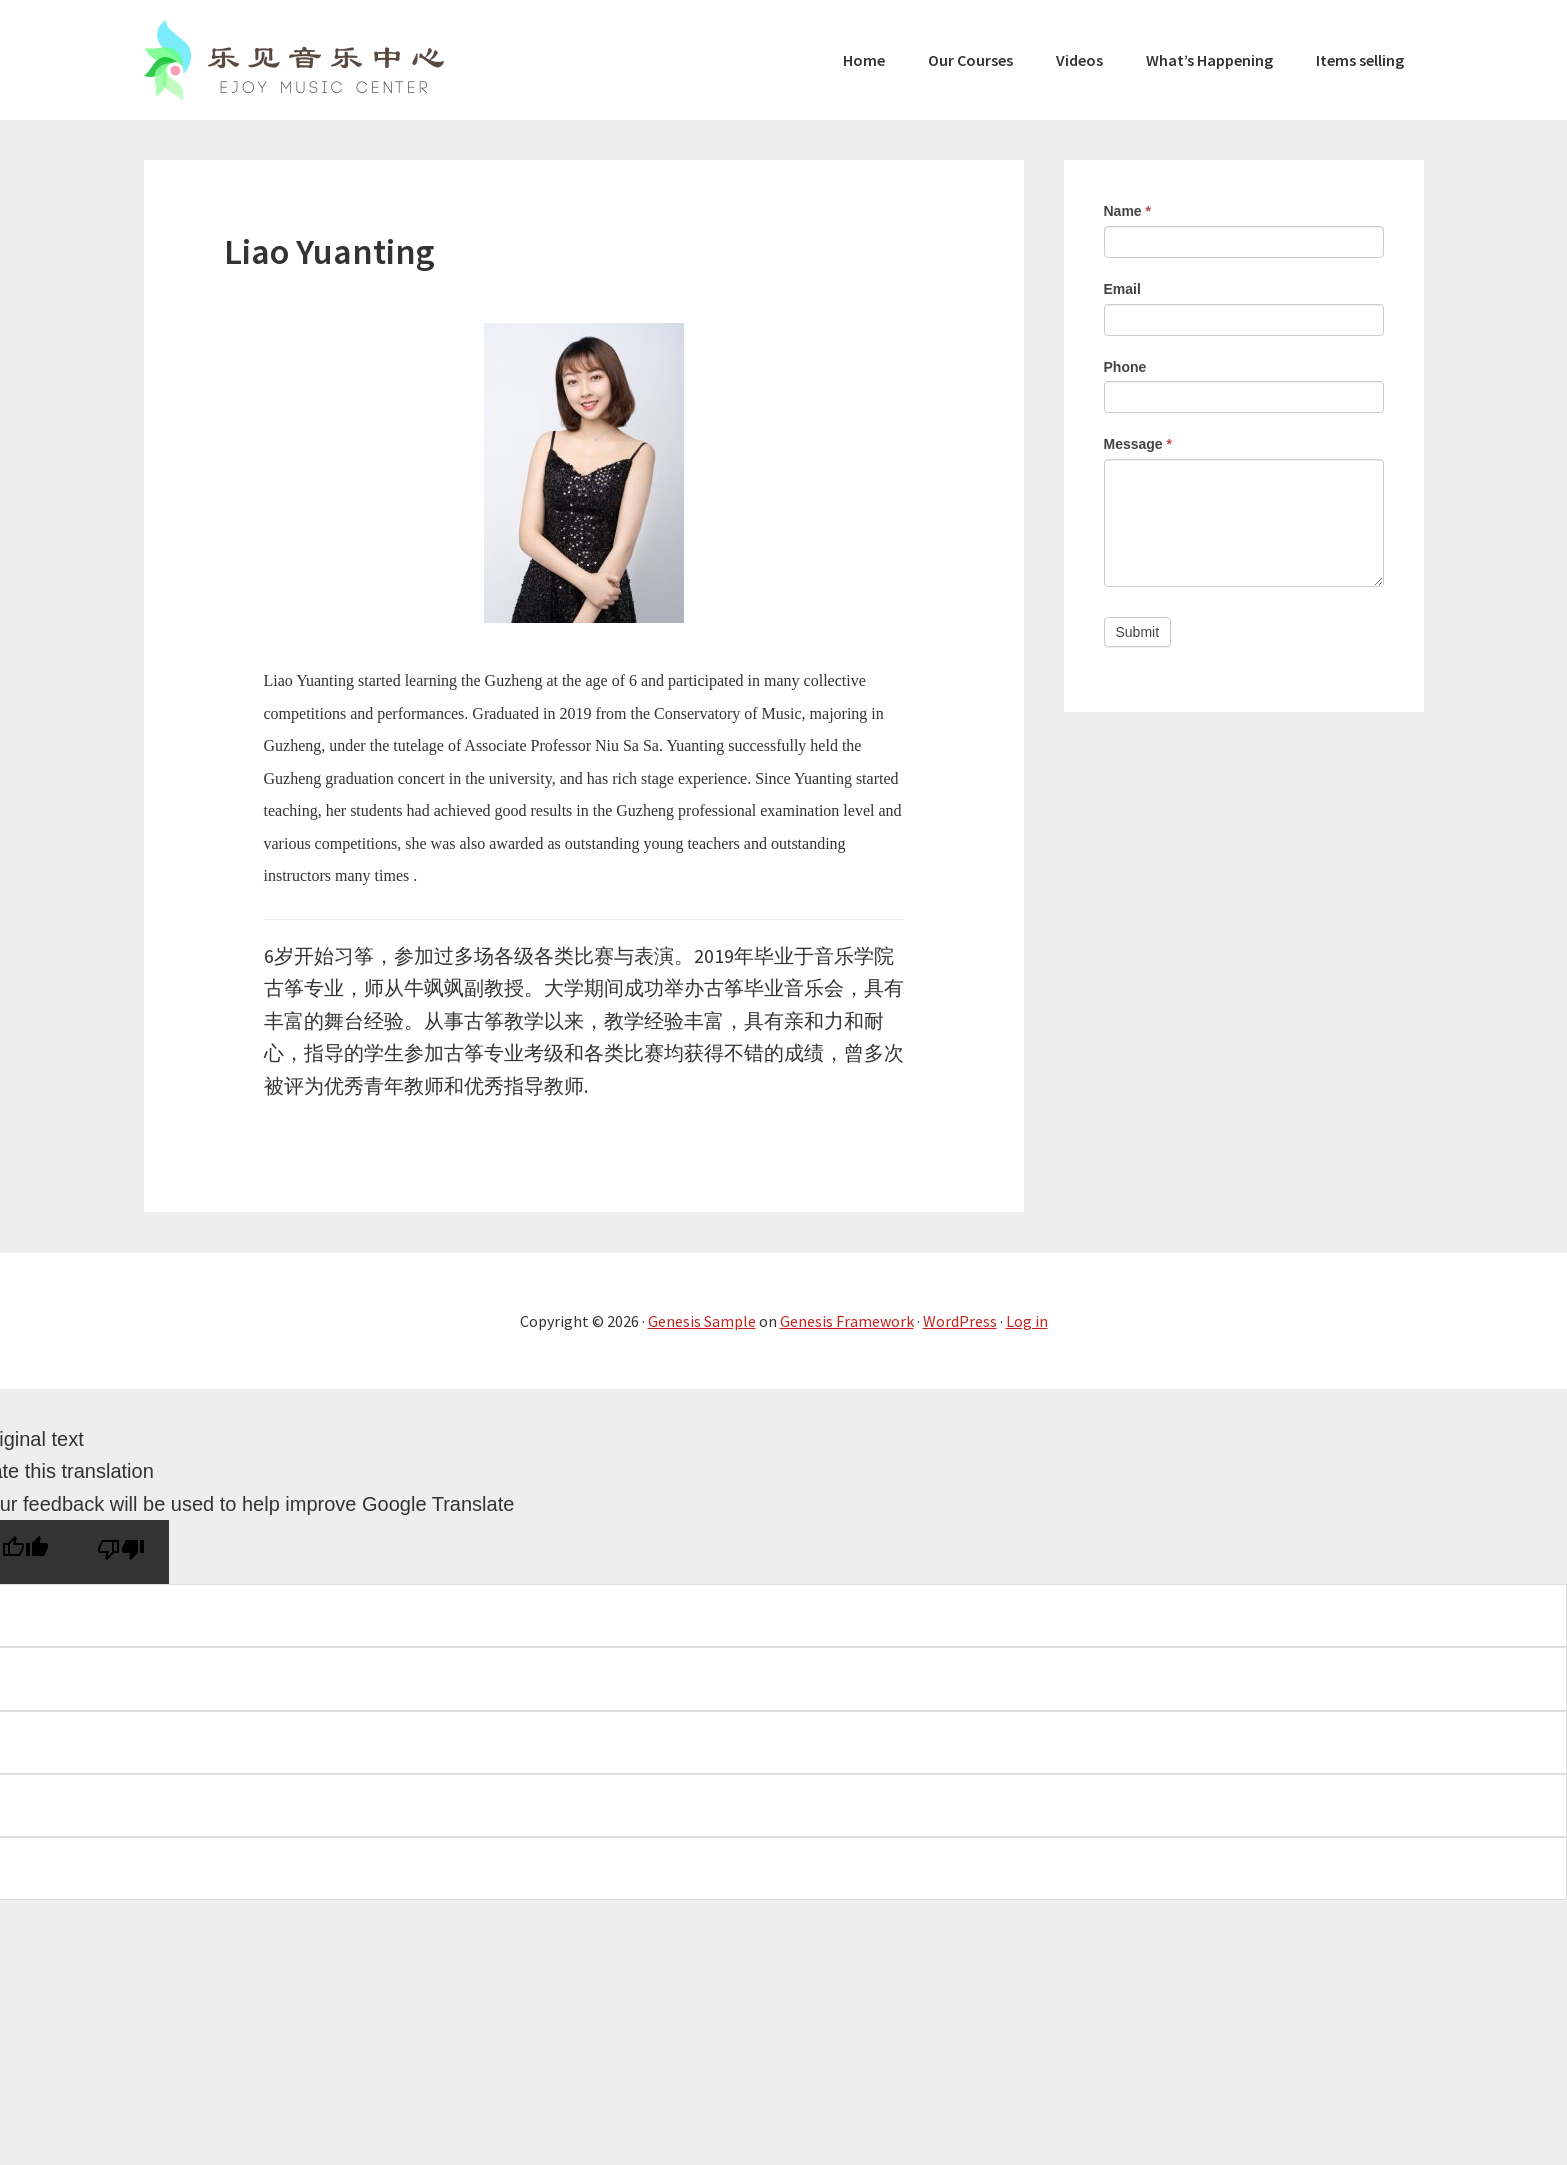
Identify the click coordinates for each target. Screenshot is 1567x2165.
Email (1122, 289)
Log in (1027, 1321)
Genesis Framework (847, 1321)
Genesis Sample (702, 1321)
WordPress (960, 1321)
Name (1127, 211)
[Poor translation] (121, 1552)
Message (1138, 444)
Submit (1138, 632)
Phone (1125, 367)
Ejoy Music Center (294, 60)
